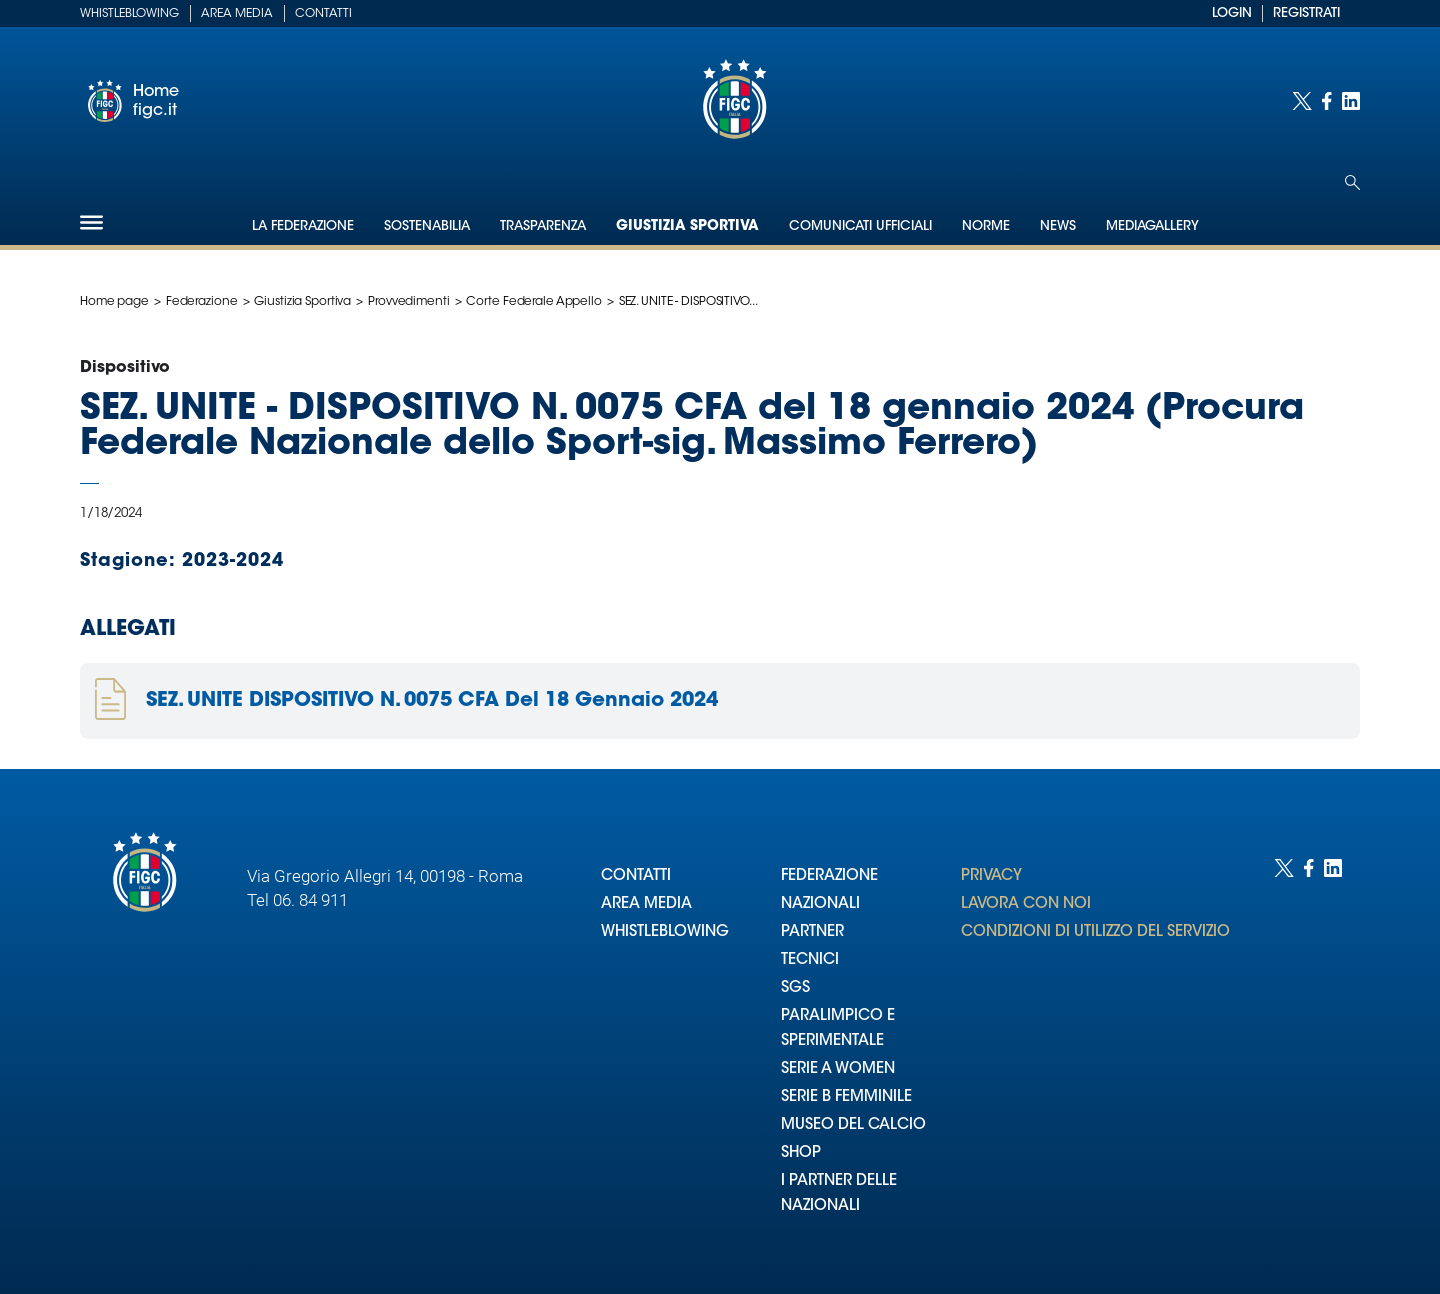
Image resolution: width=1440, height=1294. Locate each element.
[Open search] (1352, 182)
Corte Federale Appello (533, 302)
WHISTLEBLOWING (665, 932)
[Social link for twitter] (1302, 101)
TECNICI (810, 960)
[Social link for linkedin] (1351, 101)
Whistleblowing (129, 14)
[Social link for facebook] (1327, 101)
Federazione (202, 302)
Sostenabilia (427, 226)
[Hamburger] (91, 222)
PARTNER (812, 932)
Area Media (237, 14)
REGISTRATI (1306, 13)
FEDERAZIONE (829, 876)
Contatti (323, 14)
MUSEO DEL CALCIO (853, 1125)
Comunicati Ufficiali (860, 226)
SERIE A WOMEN (838, 1069)
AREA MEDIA (646, 904)
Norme (986, 226)
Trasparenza (543, 226)
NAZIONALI (820, 904)
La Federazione (303, 226)
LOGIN (1232, 13)
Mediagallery (1152, 226)
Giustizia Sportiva (687, 227)
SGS (795, 988)
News (1058, 226)
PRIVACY (991, 876)
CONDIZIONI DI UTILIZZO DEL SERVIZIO (1095, 932)
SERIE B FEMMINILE (846, 1097)
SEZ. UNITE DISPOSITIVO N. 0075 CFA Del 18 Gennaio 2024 (432, 701)
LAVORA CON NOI (1026, 904)
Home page (114, 302)
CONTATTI (636, 876)
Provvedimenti (408, 302)
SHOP (801, 1153)
